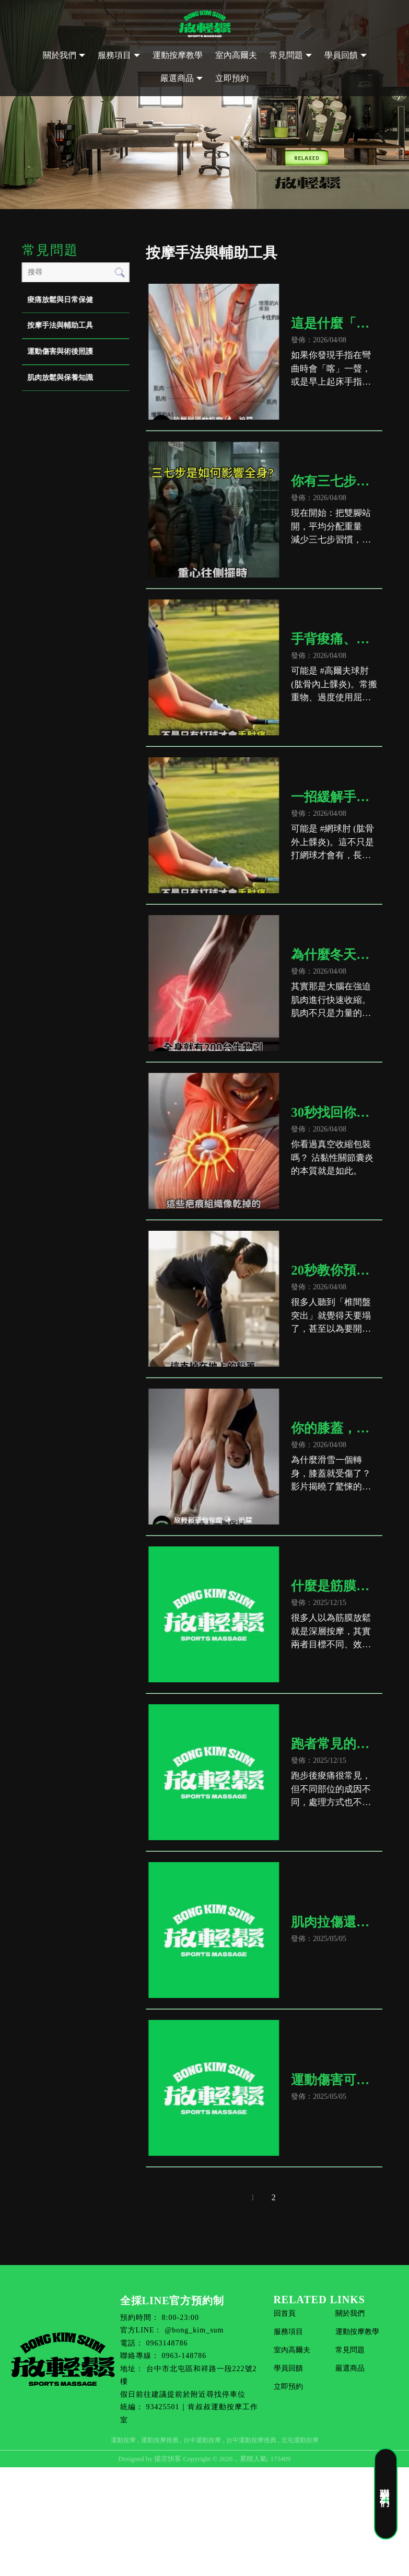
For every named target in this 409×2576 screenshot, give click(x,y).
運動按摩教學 (178, 55)
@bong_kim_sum (194, 2330)
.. (236, 2459)
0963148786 (167, 2343)
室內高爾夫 (236, 55)
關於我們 (59, 55)
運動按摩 (123, 2440)
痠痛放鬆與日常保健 (59, 300)
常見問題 (286, 55)
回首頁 (285, 2313)
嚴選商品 (177, 78)
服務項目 (114, 55)
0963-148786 (184, 2356)
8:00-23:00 (180, 2317)
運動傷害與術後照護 (59, 351)
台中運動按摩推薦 (251, 2440)
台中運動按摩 (202, 2440)
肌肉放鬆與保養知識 (59, 378)
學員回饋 (341, 55)
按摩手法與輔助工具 (59, 325)
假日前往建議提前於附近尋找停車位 (183, 2394)
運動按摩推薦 (160, 2440)
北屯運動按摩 (300, 2440)
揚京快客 (167, 2459)
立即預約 (232, 78)
